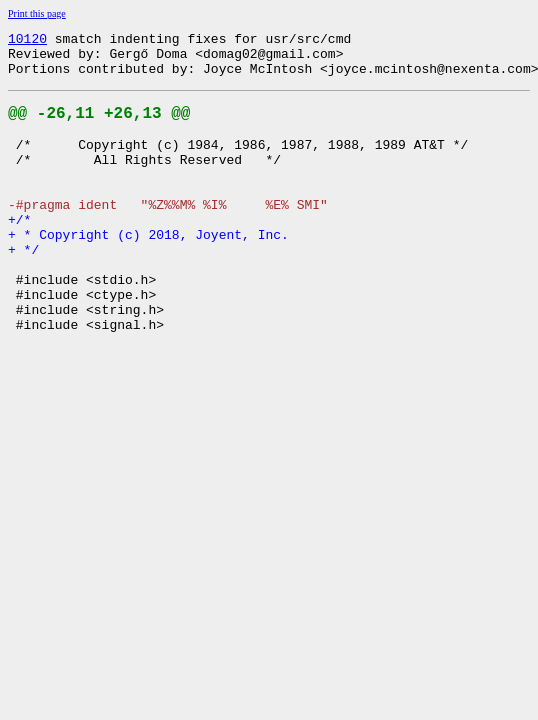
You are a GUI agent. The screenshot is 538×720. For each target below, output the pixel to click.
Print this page (37, 13)
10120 (27, 41)
